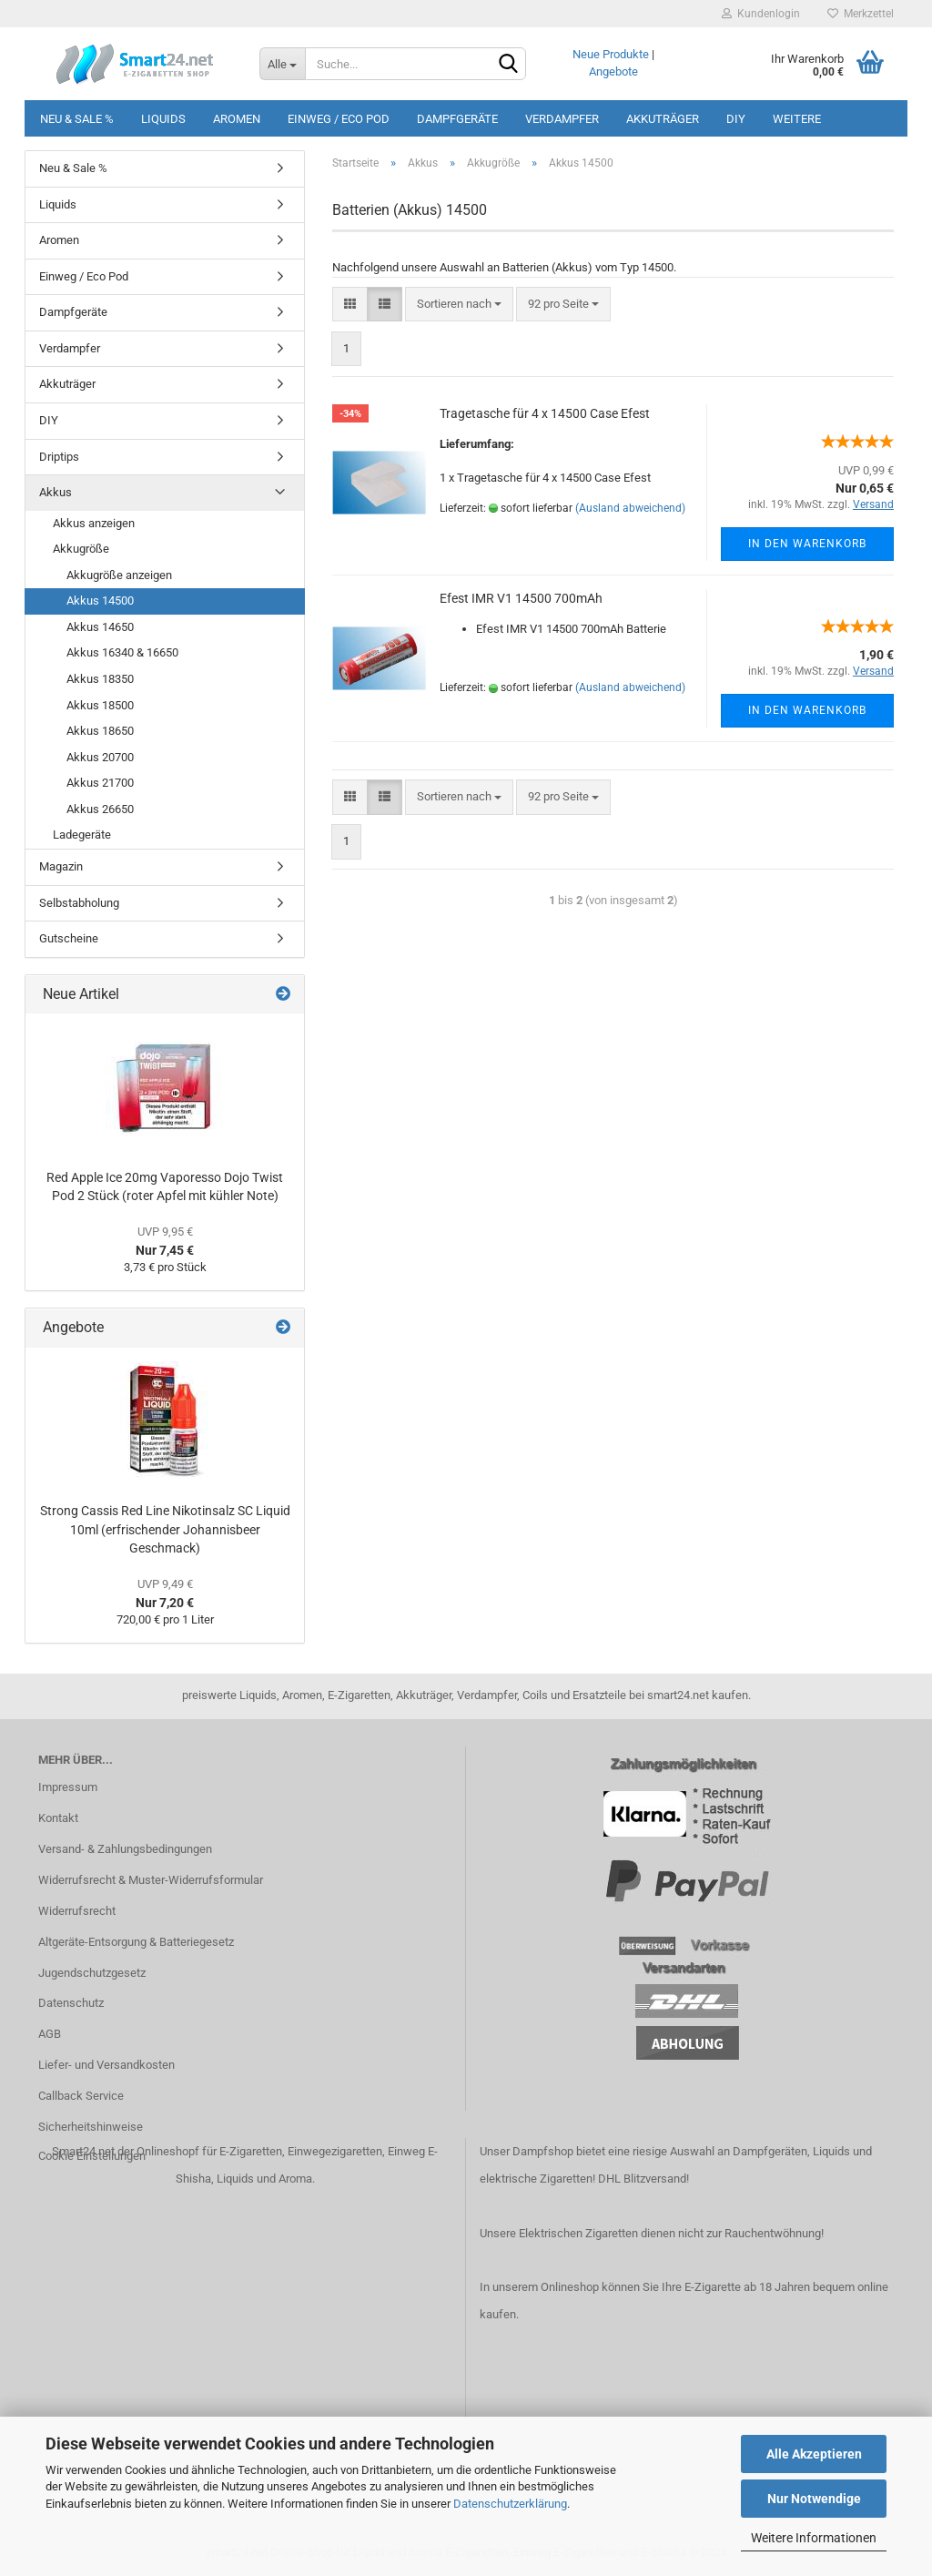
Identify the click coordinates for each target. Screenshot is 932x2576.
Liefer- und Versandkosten (106, 2065)
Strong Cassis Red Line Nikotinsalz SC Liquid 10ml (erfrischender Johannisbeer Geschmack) (165, 1529)
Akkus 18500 (100, 705)
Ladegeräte (82, 834)
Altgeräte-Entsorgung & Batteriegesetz (136, 1942)
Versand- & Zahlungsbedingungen (125, 1849)
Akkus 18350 (100, 679)
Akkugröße (81, 548)
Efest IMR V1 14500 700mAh (521, 598)
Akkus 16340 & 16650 (122, 652)
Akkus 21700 (100, 782)
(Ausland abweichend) (630, 508)
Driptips (59, 456)
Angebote (613, 71)
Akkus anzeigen (94, 523)
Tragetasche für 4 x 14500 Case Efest (545, 413)
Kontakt (58, 1818)
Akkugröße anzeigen (119, 575)
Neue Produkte (610, 54)
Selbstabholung (79, 903)
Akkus (55, 492)
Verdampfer (562, 119)
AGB (49, 2034)
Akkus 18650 (100, 731)
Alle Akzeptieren (814, 2454)
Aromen (236, 119)
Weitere (797, 119)
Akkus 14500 (100, 600)
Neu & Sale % (77, 119)
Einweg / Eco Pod (339, 119)
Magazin (61, 866)
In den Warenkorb (807, 543)
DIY (735, 119)
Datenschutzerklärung (510, 2503)
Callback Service (81, 2096)
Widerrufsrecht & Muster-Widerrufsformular (150, 1880)
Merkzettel (860, 13)
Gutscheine (68, 938)
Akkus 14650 (100, 627)
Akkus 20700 (100, 757)
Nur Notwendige (814, 2498)
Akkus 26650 (100, 809)
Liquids (163, 119)
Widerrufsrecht (77, 1911)
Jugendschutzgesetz (92, 1973)
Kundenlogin (761, 13)
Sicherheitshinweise (90, 2126)
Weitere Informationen (813, 2537)
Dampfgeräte (457, 119)
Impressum (67, 1787)
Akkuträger (662, 119)
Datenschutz (71, 2003)
